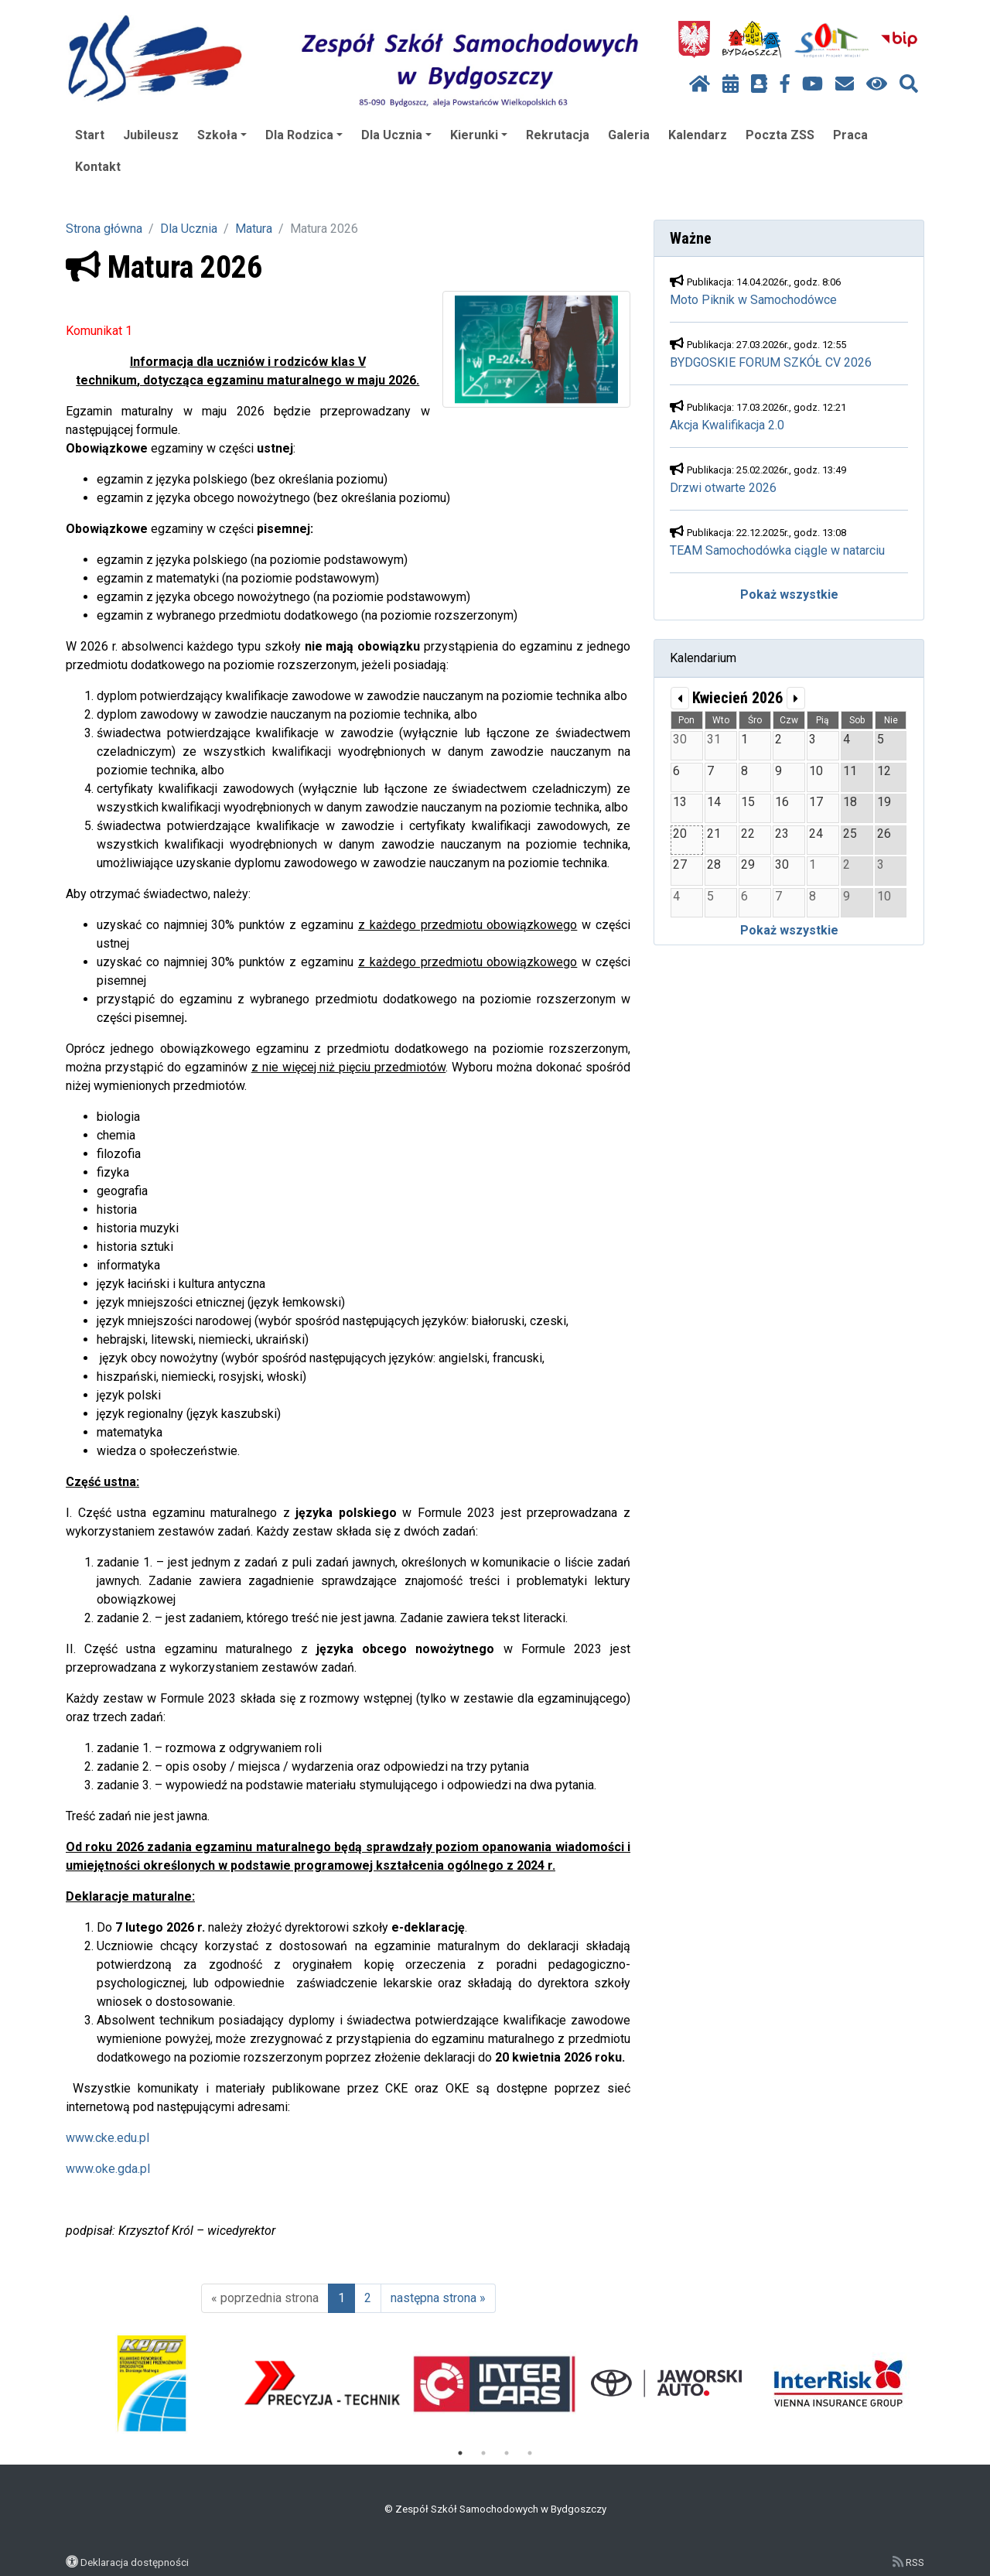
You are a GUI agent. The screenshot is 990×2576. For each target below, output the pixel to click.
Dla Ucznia (396, 135)
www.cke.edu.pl (107, 2137)
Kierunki (478, 135)
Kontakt (98, 166)
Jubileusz (151, 135)
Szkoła (222, 135)
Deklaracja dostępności (134, 2562)
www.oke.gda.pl (108, 2168)
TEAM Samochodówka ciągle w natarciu (777, 550)
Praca (850, 135)
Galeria (629, 135)
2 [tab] (483, 2453)
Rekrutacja (557, 135)
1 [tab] (460, 2453)
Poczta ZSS (780, 135)
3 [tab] (506, 2453)
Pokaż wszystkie (789, 594)
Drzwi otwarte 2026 (723, 487)
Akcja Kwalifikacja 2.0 (727, 425)
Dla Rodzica (304, 135)
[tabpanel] (152, 2383)
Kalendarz (697, 135)
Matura (253, 228)
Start (89, 135)
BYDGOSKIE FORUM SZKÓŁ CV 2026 (771, 362)
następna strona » (438, 2298)
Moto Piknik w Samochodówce (753, 299)
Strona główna (104, 228)
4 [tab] (530, 2453)
